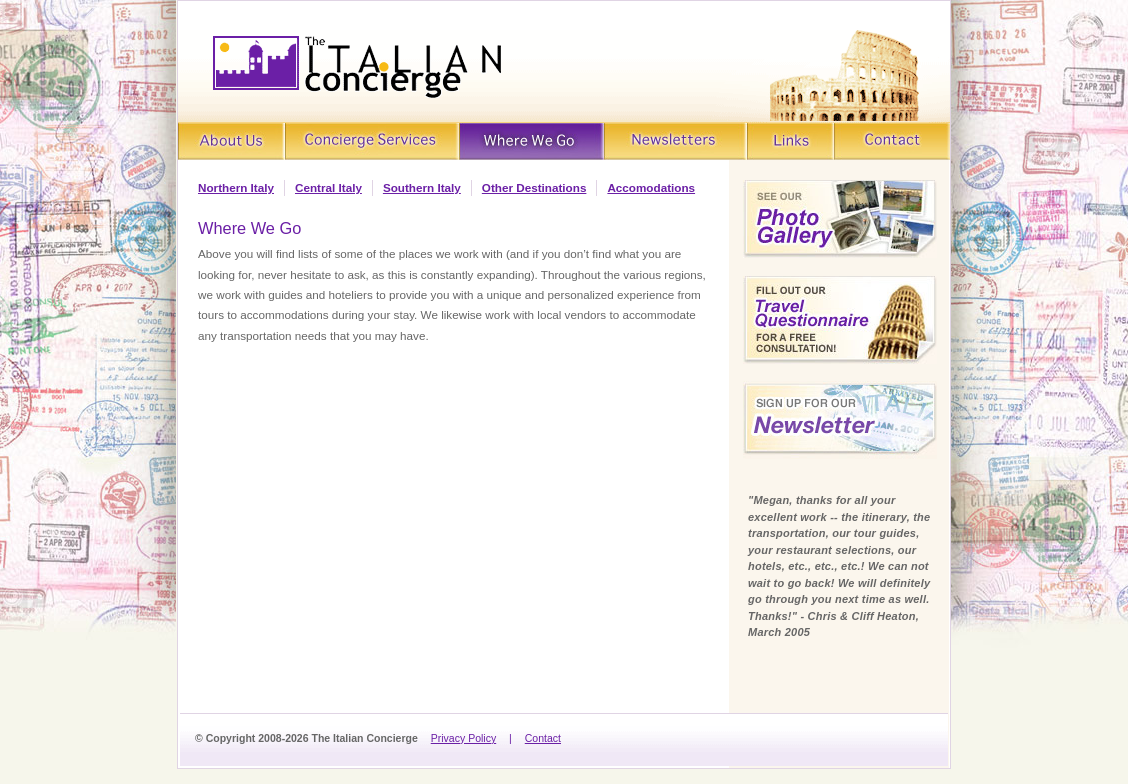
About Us (231, 141)
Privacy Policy (463, 738)
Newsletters (676, 141)
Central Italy (328, 187)
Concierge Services (370, 141)
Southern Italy (422, 187)
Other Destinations (534, 187)
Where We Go (532, 141)
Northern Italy (236, 187)
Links (791, 141)
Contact (893, 141)
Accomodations (651, 187)
